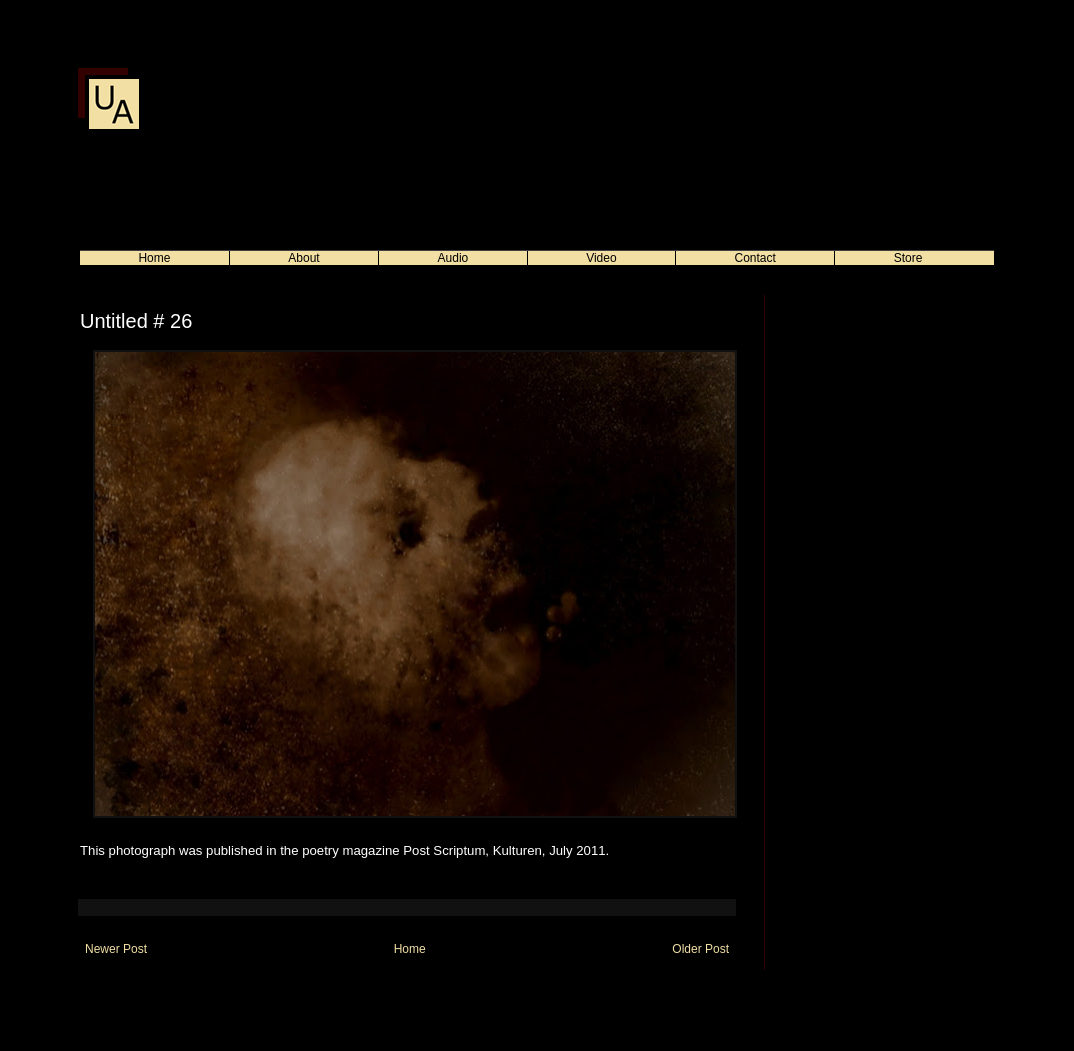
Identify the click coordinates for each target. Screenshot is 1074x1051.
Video (601, 258)
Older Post (700, 949)
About (303, 258)
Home (154, 258)
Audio (453, 258)
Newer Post (116, 949)
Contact (755, 258)
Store (908, 258)
